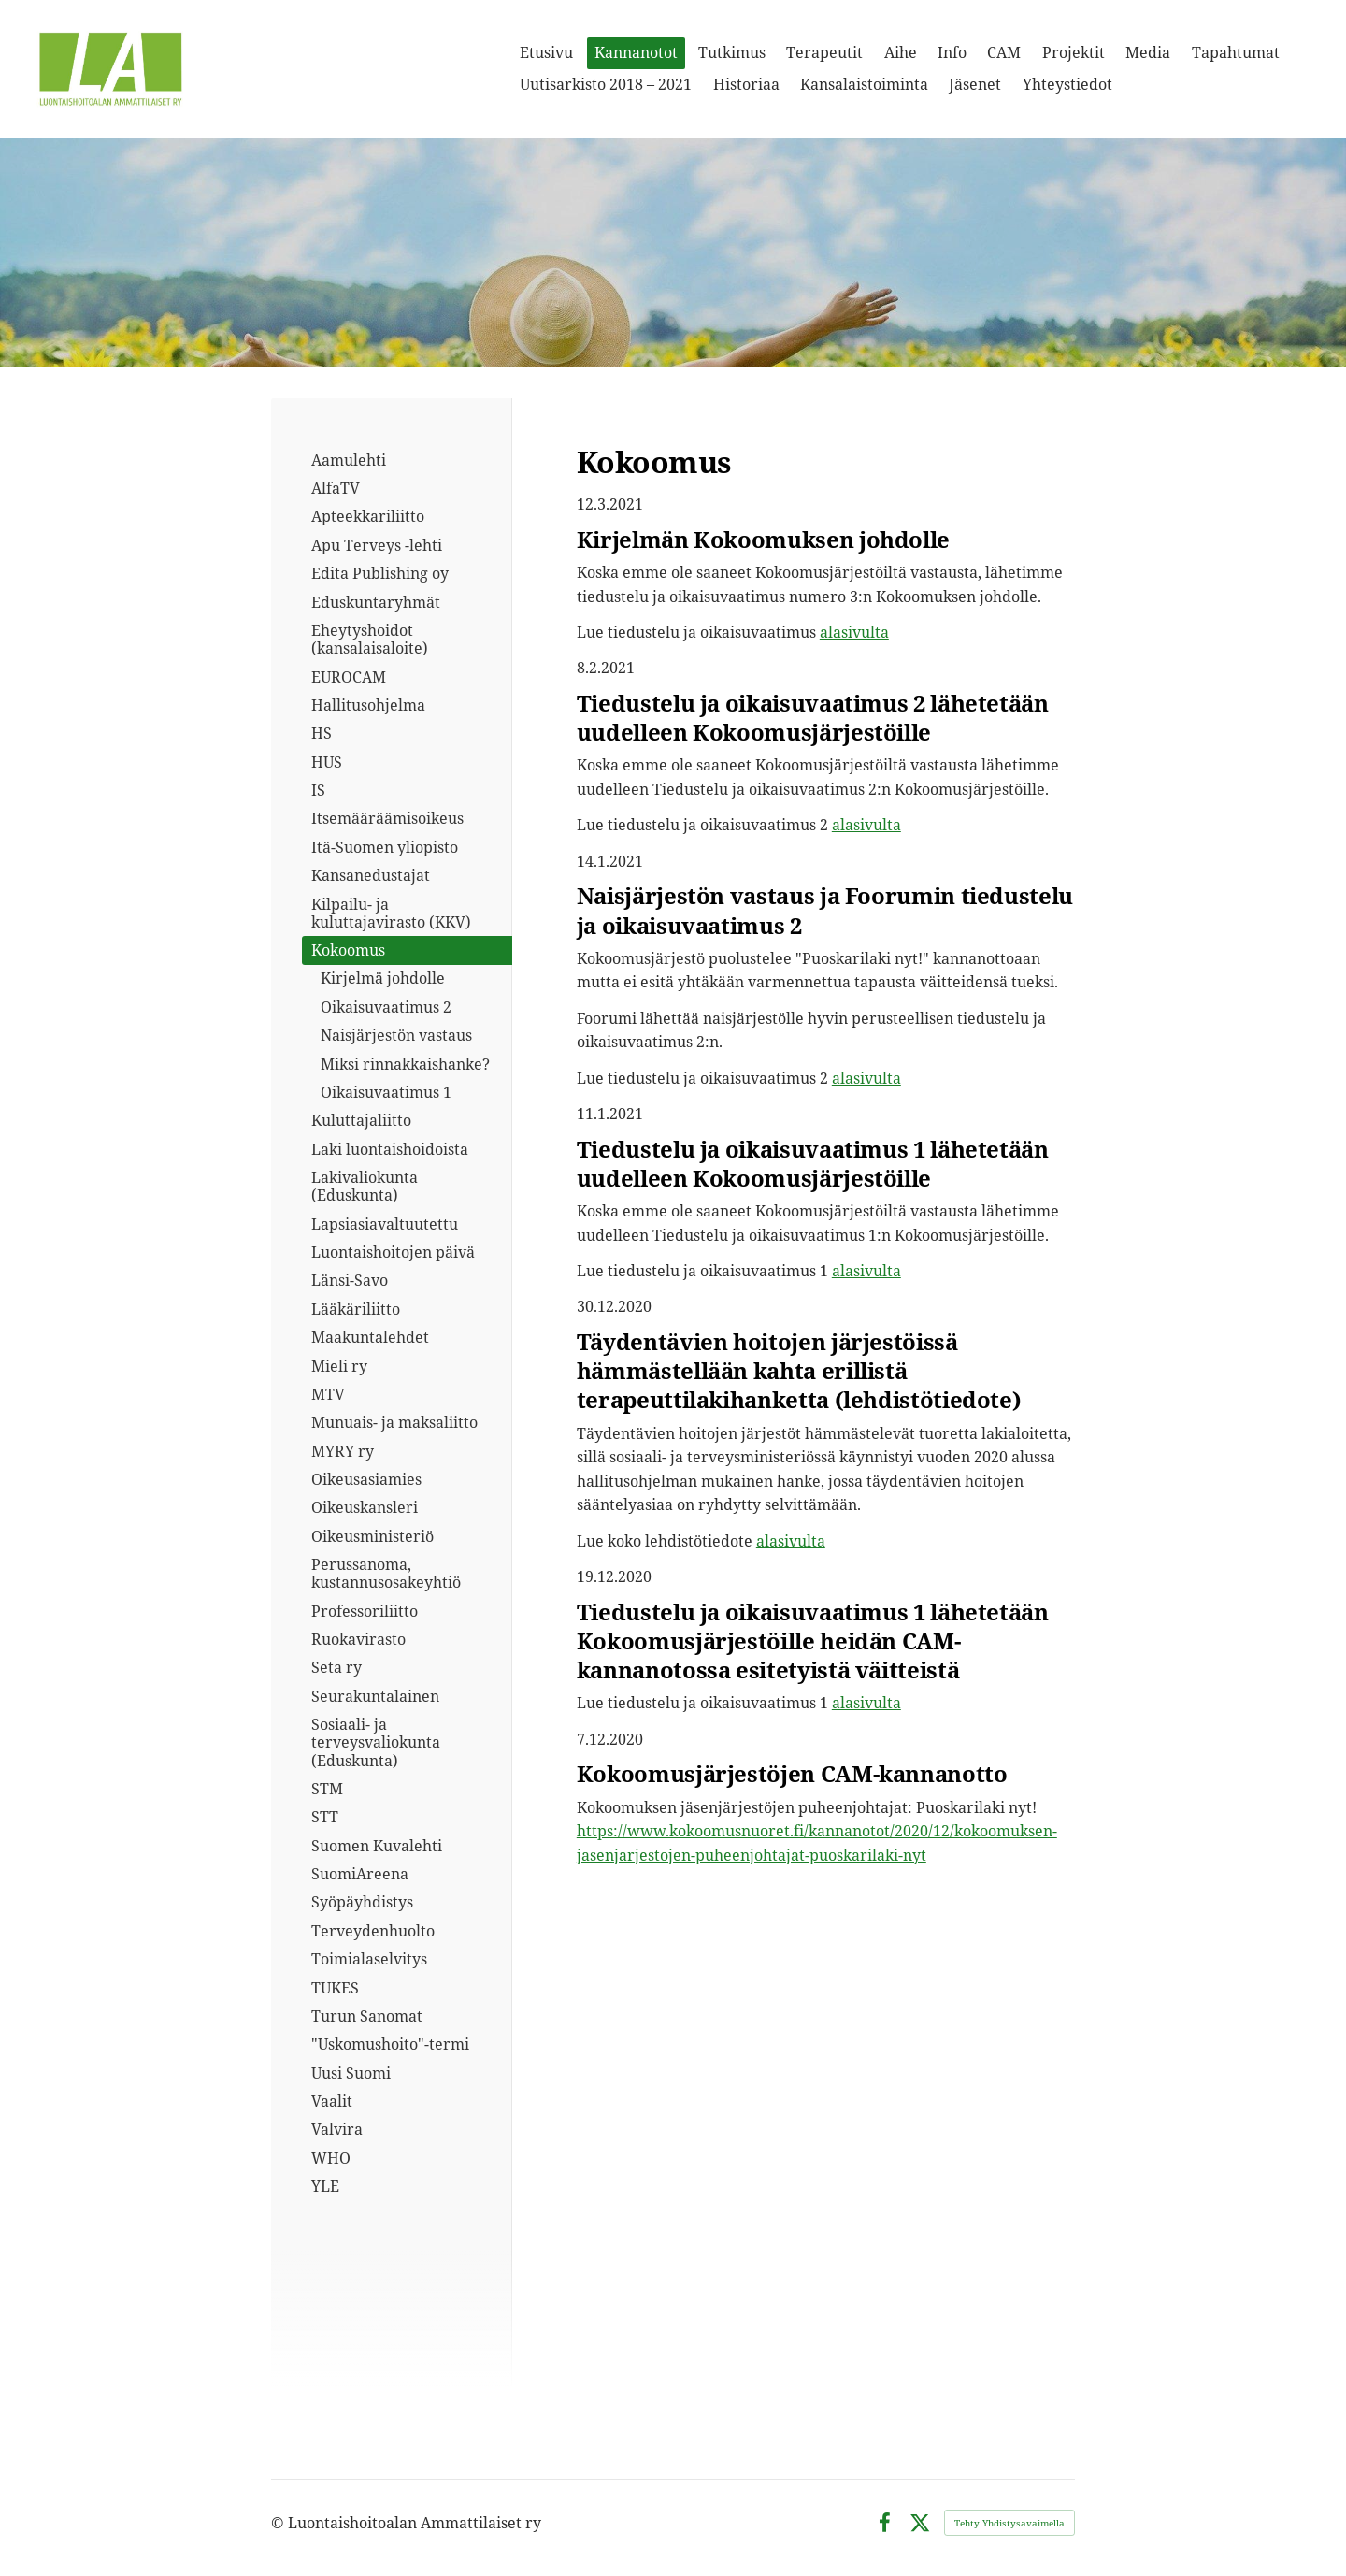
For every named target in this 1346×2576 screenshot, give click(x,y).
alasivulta (854, 632)
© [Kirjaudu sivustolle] (279, 2522)
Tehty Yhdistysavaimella (1009, 2522)
